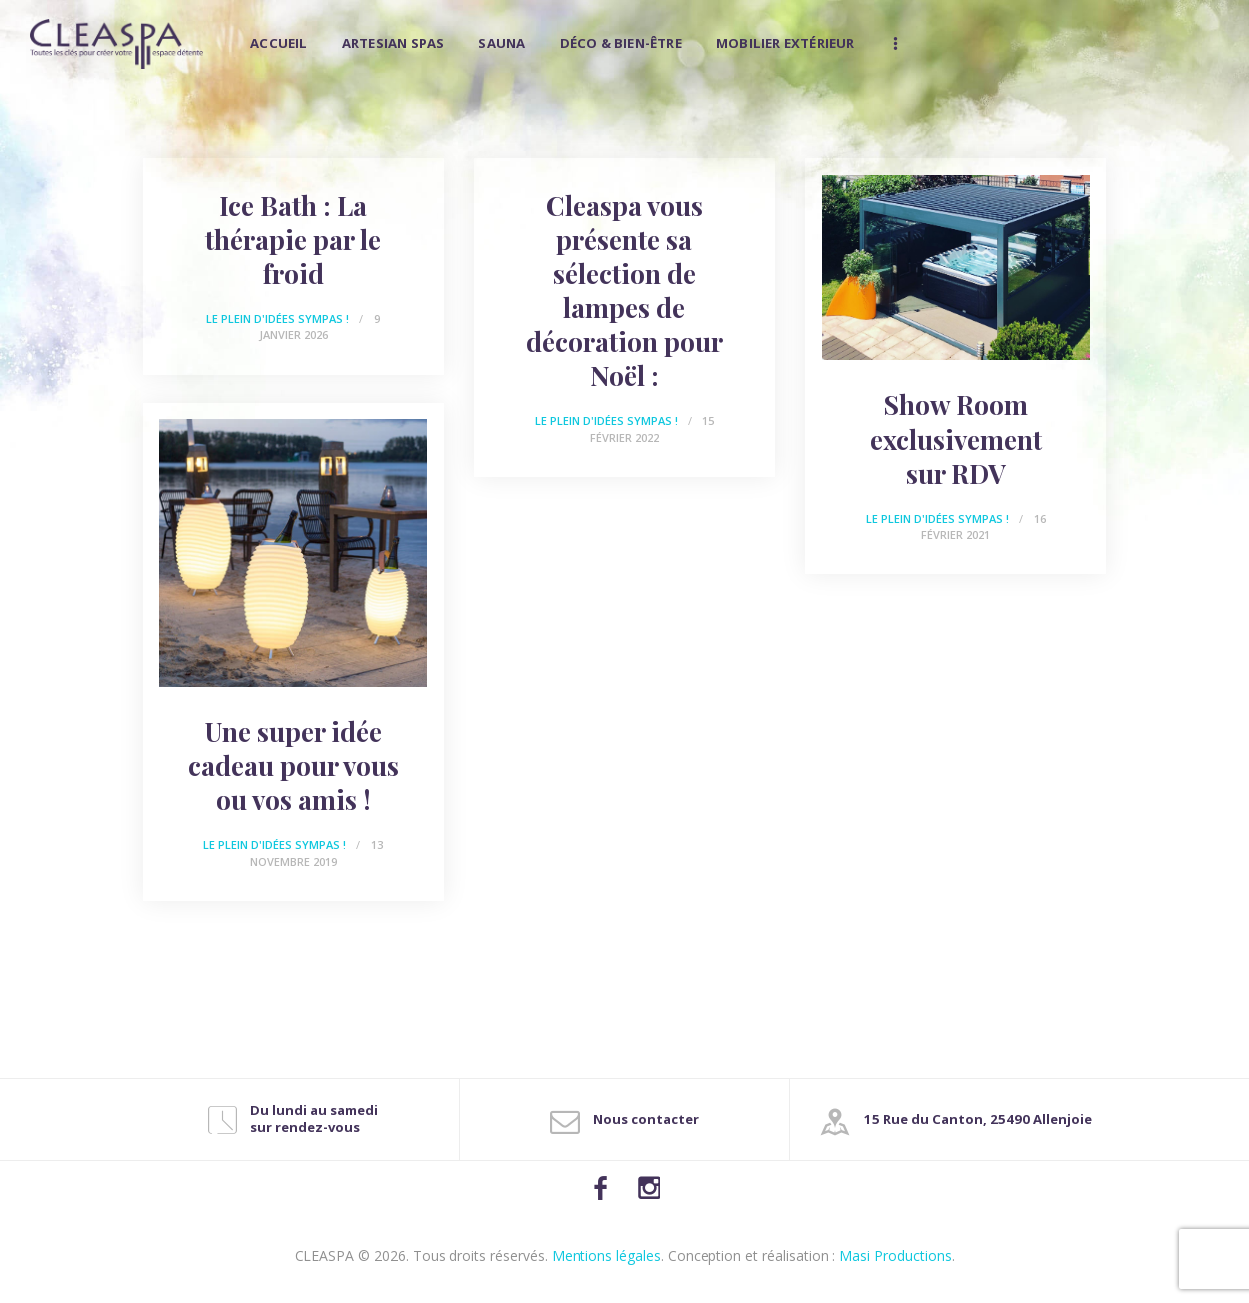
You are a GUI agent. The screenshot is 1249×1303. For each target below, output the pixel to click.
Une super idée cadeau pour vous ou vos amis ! (293, 766)
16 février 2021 (983, 527)
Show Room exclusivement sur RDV (956, 439)
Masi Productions (895, 1255)
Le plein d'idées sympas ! (277, 318)
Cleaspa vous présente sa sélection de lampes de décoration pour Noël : (624, 291)
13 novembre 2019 (316, 853)
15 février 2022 (652, 429)
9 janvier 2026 (319, 327)
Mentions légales (606, 1255)
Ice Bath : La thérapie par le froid (293, 240)
